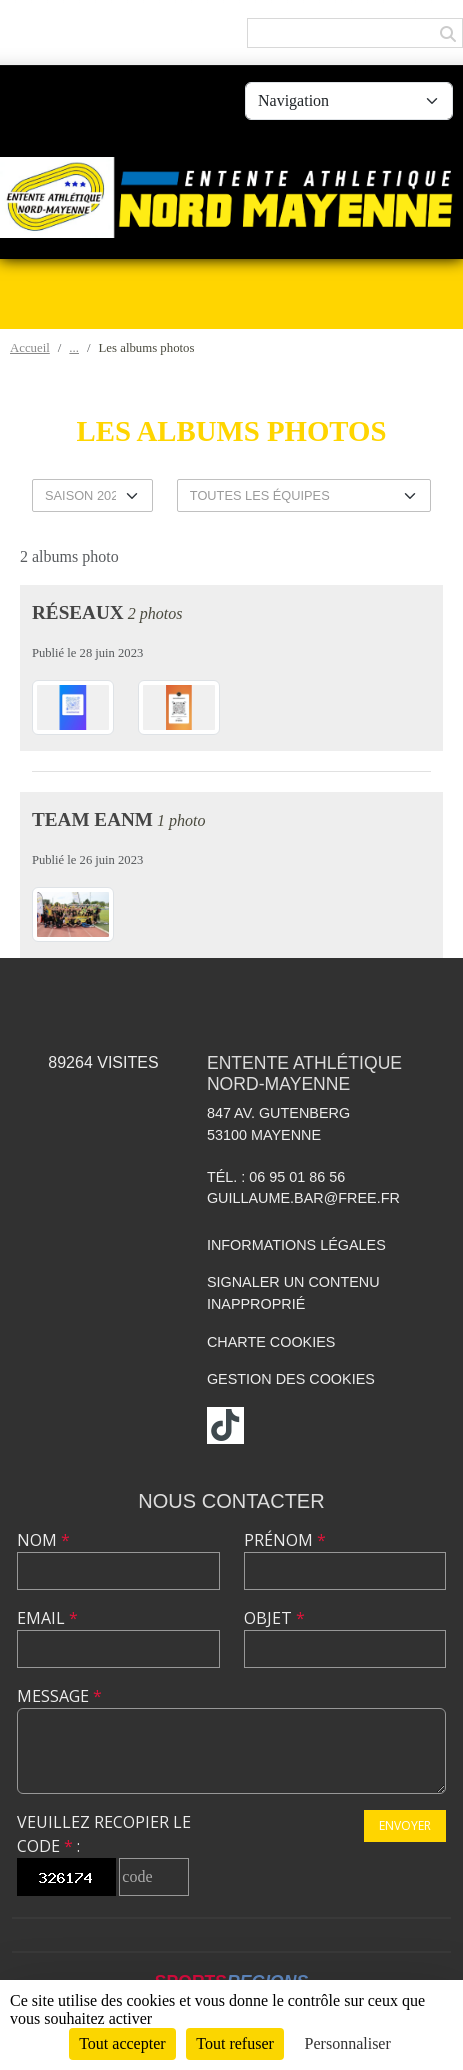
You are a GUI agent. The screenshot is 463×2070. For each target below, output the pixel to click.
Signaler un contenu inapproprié (293, 1293)
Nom (43, 1540)
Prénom (285, 1540)
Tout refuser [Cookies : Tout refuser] (235, 2043)
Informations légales (296, 1245)
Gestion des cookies (291, 1379)
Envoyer (405, 1825)
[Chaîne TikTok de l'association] (225, 1425)
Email (47, 1618)
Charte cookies (271, 1342)
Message (59, 1696)
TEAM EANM (92, 819)
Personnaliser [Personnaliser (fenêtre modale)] (348, 2043)
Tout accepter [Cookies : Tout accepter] (122, 2043)
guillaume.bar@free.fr (303, 1198)
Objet (274, 1618)
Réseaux (78, 612)
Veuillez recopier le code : (104, 1834)
